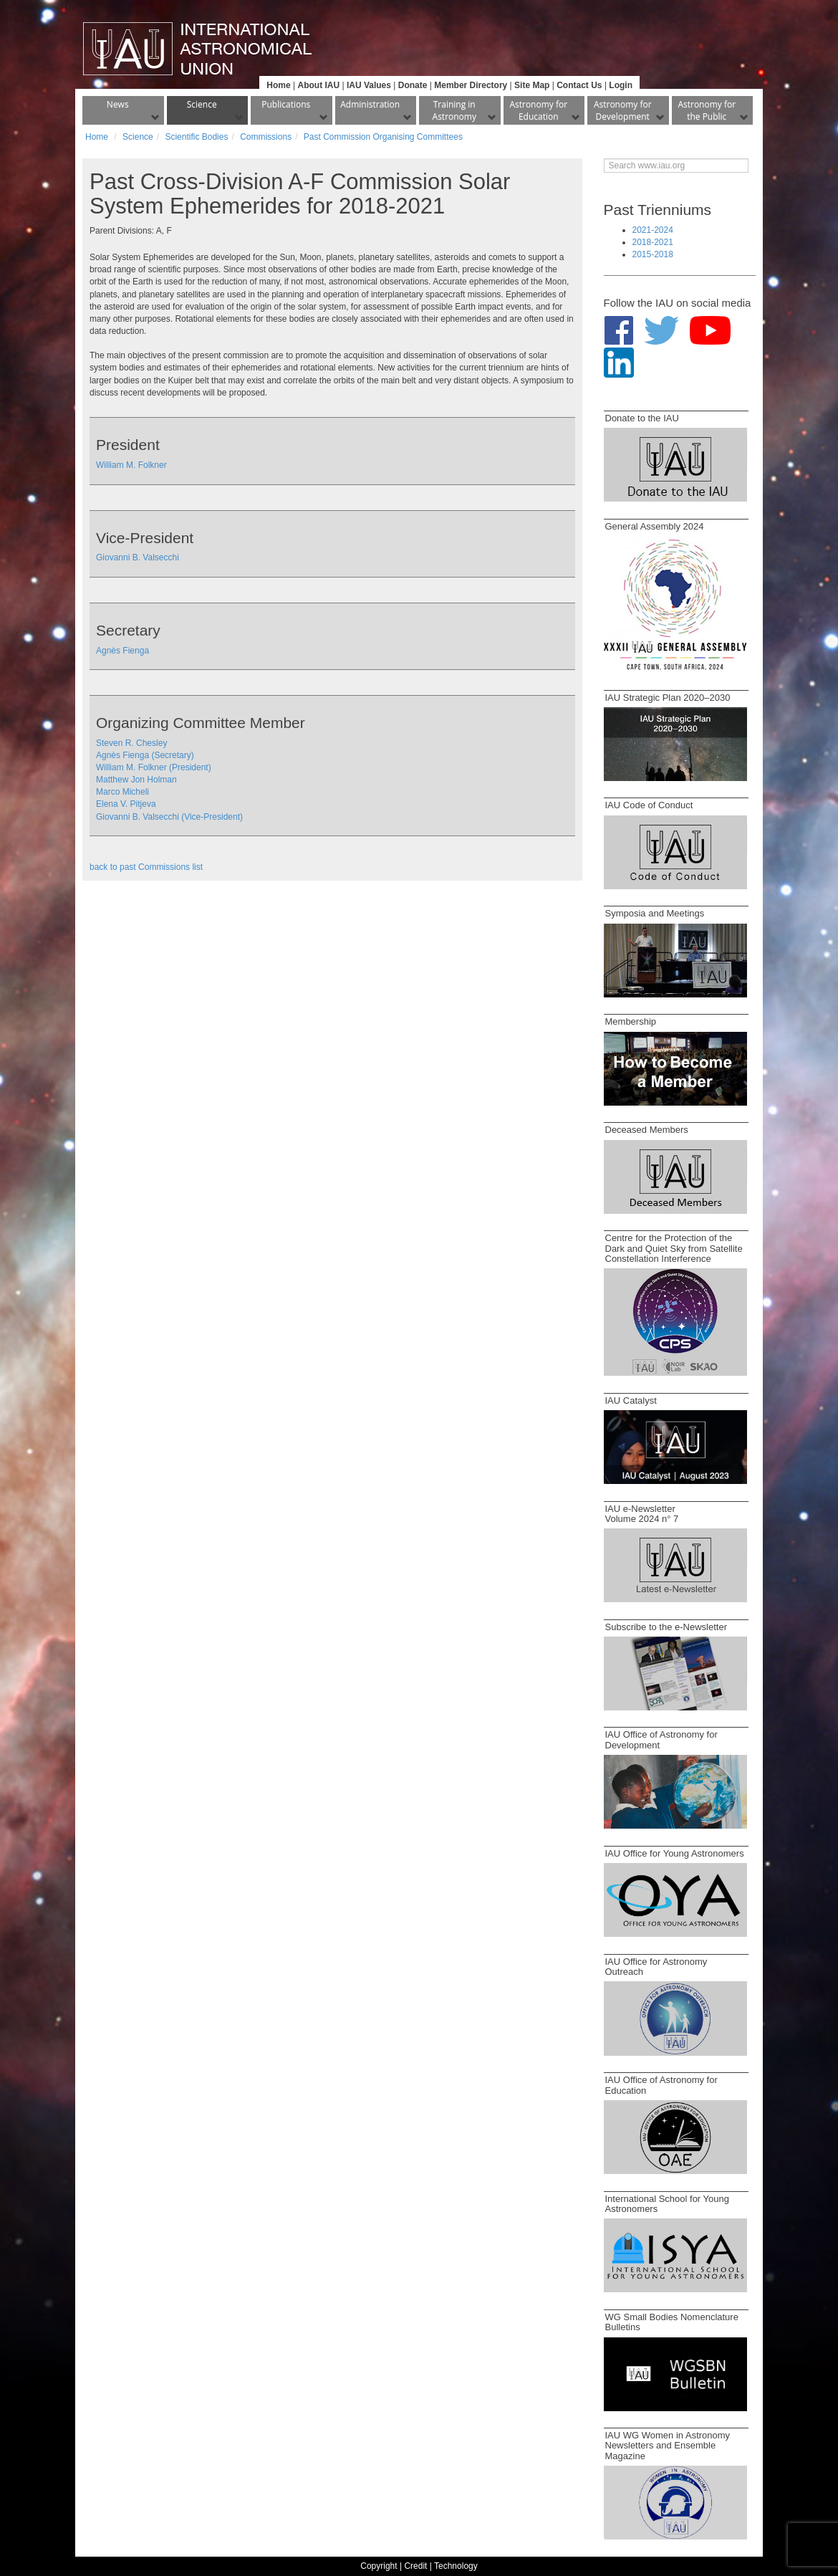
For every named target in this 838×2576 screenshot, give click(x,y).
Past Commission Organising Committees (383, 137)
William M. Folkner (131, 465)
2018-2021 (652, 242)
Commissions (266, 137)
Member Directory (470, 85)
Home (278, 85)
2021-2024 (652, 230)
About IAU (318, 85)
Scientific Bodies (196, 137)
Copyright (378, 2566)
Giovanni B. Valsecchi (137, 557)
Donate (413, 85)
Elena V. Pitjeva (126, 804)
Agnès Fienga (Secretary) (145, 755)
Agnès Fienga (122, 651)
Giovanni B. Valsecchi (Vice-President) (169, 817)
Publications (285, 104)
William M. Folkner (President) (153, 767)
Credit (415, 2566)
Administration (370, 104)
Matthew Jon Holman (136, 780)
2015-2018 (652, 254)
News (118, 104)
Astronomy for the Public (707, 110)
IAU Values (369, 85)
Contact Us (579, 85)
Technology (456, 2566)
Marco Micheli (122, 792)
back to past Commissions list (146, 867)
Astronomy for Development (623, 110)
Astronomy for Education (538, 110)
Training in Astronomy (454, 110)
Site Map (531, 85)
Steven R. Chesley (131, 743)
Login (620, 85)
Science (202, 104)
